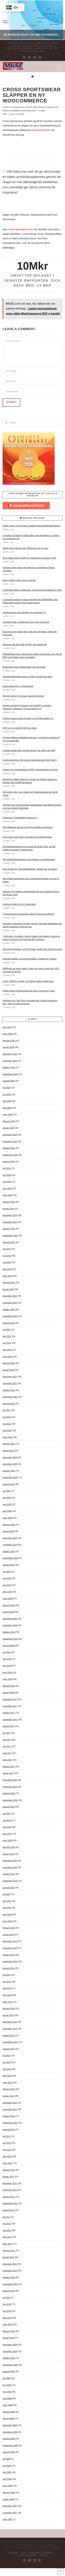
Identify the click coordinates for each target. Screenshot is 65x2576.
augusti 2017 (9, 1726)
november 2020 (10, 1464)
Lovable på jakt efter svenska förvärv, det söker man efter (29, 750)
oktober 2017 (9, 1713)
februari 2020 (9, 1524)
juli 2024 (6, 1168)
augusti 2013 (9, 2049)
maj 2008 (7, 2472)
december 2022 (10, 1296)
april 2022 (7, 1350)
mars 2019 (7, 1598)
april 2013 (7, 2076)
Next (57, 20)
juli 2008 (6, 2459)
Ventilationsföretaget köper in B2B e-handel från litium (27, 676)
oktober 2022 (9, 1309)
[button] (59, 68)
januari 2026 (8, 1047)
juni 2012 (7, 2143)
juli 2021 (6, 1410)
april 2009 (7, 2398)
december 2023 (10, 1215)
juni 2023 (7, 1256)
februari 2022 (9, 1363)
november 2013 (10, 2029)
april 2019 (7, 1592)
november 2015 (10, 1867)
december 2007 (10, 2506)
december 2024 (10, 1135)
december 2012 (10, 2103)
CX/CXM (43, 2555)
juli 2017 (6, 1733)
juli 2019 (6, 1572)
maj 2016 (7, 1827)
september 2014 (10, 1961)
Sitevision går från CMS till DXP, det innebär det (25, 644)
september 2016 (10, 1800)
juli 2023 (6, 1249)
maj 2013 (7, 2069)
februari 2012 (9, 2170)
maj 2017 (7, 1746)
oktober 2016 (9, 1793)
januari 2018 (8, 1692)
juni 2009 (7, 2385)
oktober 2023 (9, 1229)
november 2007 (10, 2513)
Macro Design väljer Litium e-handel (19, 580)
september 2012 (10, 2123)
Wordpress (51, 107)
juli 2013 (6, 2055)
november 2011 (10, 2190)
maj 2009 (7, 2392)
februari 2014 (9, 2008)
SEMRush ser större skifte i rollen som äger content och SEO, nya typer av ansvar (31, 970)
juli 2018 (6, 1652)
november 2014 (10, 1948)
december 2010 (10, 2264)
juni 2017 (7, 1740)
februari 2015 (9, 1928)
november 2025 (10, 1061)
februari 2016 (9, 1847)
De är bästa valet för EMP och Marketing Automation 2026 (29, 558)
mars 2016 (7, 1840)
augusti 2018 (9, 1645)
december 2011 (10, 2183)
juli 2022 (6, 1329)
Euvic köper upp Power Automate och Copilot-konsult (27, 837)
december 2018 (10, 1619)
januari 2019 (8, 1612)
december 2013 (10, 2022)
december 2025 (10, 1054)
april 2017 (7, 1753)
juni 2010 (7, 2304)
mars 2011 (7, 2244)
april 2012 (7, 2156)
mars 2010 (7, 2324)
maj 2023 (7, 1262)
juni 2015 (7, 1901)
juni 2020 (7, 1497)
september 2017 (10, 1719)
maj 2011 (7, 2230)
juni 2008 (7, 2466)
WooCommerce (39, 107)
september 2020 (10, 1477)
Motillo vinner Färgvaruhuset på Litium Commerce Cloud (29, 991)
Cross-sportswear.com (20, 229)
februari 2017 (9, 1766)
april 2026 (7, 1027)
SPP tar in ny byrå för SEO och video (20, 728)
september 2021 (10, 1397)
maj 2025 (7, 1101)
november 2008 (10, 2432)
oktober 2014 (9, 1955)
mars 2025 (7, 1114)
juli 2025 (6, 1087)
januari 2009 (8, 2418)
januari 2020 (8, 1531)
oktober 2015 (9, 1874)
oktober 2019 (9, 1551)
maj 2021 (7, 1424)
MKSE (57, 2547)
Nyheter (28, 107)
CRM (23, 2552)
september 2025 (10, 1074)
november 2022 (10, 1303)
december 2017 (10, 1699)
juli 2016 (6, 1813)
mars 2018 (7, 1679)
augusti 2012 (9, 2129)
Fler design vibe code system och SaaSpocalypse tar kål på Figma (30, 793)
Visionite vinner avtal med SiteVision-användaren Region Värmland (29, 569)
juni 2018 (7, 1659)
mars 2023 (7, 1276)
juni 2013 (7, 2062)
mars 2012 (7, 2163)
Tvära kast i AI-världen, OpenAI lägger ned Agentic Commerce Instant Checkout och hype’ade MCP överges (31, 938)
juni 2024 (7, 1175)
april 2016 (7, 1834)
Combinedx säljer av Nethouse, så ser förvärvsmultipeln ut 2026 (32, 590)
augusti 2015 (9, 1887)
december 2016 (10, 1780)
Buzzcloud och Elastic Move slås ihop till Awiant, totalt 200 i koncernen (30, 633)
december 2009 (10, 2344)
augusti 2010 (9, 2291)
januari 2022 (8, 1370)
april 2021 (7, 1430)
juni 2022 (7, 1336)
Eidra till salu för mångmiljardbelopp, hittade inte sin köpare (30, 869)
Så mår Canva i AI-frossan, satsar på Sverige (23, 696)
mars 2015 (7, 1921)
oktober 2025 (9, 1067)
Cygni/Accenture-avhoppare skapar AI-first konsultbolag (28, 914)
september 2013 (10, 2042)
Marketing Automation (41, 2552)
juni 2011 (7, 2223)
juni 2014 (7, 1982)
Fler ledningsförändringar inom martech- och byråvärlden (29, 859)
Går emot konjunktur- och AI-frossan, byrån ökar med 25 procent (32, 949)
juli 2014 (6, 1975)
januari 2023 (8, 1289)
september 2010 (10, 2284)
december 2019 (10, 1538)
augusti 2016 (9, 1807)
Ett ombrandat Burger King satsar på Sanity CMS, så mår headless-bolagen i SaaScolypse (29, 848)
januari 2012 (8, 2176)
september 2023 (10, 1235)
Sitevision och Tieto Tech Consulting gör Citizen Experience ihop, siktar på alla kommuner (30, 1002)
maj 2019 (7, 1585)
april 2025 (7, 1108)
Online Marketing (27, 2555)
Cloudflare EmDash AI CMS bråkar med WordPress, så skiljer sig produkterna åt (31, 537)
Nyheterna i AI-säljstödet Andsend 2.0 (20, 818)
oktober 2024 (9, 1148)
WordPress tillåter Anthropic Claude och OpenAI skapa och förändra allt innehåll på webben (30, 781)
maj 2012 (7, 2150)
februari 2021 (9, 1444)
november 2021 (10, 1383)
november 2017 (10, 1706)
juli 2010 (6, 2297)
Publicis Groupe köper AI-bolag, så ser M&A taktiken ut (28, 718)
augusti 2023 (9, 1242)
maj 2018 (7, 1666)
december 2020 (10, 1457)
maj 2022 (7, 1343)
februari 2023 (9, 1282)
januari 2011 (8, 2257)
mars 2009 (7, 2405)
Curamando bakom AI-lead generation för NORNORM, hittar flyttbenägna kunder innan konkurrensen (30, 601)
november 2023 (10, 1222)
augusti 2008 (9, 2452)
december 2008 (10, 2425)
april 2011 (7, 2237)
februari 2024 (9, 1202)
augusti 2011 (9, 2210)
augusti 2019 (9, 1565)
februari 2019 (9, 1605)
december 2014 (10, 1941)
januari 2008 (8, 2499)
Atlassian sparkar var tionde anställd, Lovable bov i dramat (30, 959)
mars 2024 (7, 1195)
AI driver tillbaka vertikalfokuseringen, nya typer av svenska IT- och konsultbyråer (31, 739)
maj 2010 (7, 2311)
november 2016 (10, 1787)
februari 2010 (9, 2331)
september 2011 (10, 2203)
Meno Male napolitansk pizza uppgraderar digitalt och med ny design (31, 880)
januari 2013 (8, 2096)
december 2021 (10, 1376)
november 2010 (10, 2270)
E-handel (13, 2552)
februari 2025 (9, 1121)
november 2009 (10, 2351)
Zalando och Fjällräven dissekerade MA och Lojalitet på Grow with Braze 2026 (31, 893)
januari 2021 (8, 1450)
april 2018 (7, 1672)
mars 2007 (7, 2519)
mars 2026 (7, 1034)
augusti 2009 (9, 2371)
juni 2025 (7, 1094)
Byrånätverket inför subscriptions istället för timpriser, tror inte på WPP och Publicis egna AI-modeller (32, 656)
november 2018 (10, 1625)
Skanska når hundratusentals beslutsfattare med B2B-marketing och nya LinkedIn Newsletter (32, 806)
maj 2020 (7, 1504)
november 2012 (10, 2109)
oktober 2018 (9, 1632)
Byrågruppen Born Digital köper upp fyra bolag (24, 667)
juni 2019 (7, 1578)
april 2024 (7, 1188)
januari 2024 (8, 1209)
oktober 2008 (9, 2439)
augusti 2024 (9, 1161)
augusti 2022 (9, 1323)
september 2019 (10, 1558)
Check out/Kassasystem (15, 107)
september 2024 (10, 1155)
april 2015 (7, 1914)
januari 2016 (8, 1854)
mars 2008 (7, 2486)
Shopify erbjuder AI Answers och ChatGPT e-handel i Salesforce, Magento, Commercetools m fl (27, 707)
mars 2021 (7, 1437)
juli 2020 (6, 1491)
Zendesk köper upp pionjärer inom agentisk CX (24, 612)
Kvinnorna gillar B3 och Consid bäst (19, 904)
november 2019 (10, 1545)
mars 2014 (7, 2002)
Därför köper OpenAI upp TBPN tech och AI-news (25, 548)
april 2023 (7, 1269)
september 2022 (10, 1316)
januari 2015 (8, 1934)
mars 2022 (7, 1356)
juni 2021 (7, 1417)
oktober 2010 (9, 2277)
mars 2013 (7, 2082)
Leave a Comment (17, 114)
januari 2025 (8, 1128)
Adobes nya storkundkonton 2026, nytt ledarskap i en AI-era (30, 769)
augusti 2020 (9, 1484)
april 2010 (7, 2318)
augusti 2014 (9, 1968)
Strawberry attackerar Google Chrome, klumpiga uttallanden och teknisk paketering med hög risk (32, 925)
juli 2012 (6, 2136)
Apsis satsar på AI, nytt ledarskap (18, 686)
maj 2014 (7, 1988)
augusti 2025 (9, 1081)
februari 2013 (9, 2089)
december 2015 (10, 1860)
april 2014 (7, 1995)
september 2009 (10, 2365)
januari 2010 (8, 2338)
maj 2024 (7, 1182)
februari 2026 (9, 1040)
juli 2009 (6, 2378)
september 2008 (10, 2445)
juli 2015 (6, 1894)
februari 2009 (9, 2412)
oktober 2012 (9, 2116)
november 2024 (10, 1141)
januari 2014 (8, 2015)
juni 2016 (7, 1820)
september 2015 (10, 1881)
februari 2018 (9, 1686)
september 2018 (10, 1639)
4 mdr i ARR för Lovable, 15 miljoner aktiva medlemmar (28, 981)
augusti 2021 (9, 1403)
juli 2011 (6, 2217)
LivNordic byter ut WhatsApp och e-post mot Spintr (26, 622)
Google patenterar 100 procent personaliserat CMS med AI (30, 760)
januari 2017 (8, 1773)
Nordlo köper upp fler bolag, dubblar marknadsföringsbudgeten (31, 526)
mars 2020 (7, 1518)
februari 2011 (9, 2250)
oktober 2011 (9, 2197)
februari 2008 (9, 2492)
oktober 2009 (9, 2358)
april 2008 (7, 2479)
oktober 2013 (9, 2035)
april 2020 (7, 1511)
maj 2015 (7, 1907)
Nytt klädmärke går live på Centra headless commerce (28, 827)
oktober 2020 (9, 1471)
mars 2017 (7, 1760)
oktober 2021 (9, 1390)
